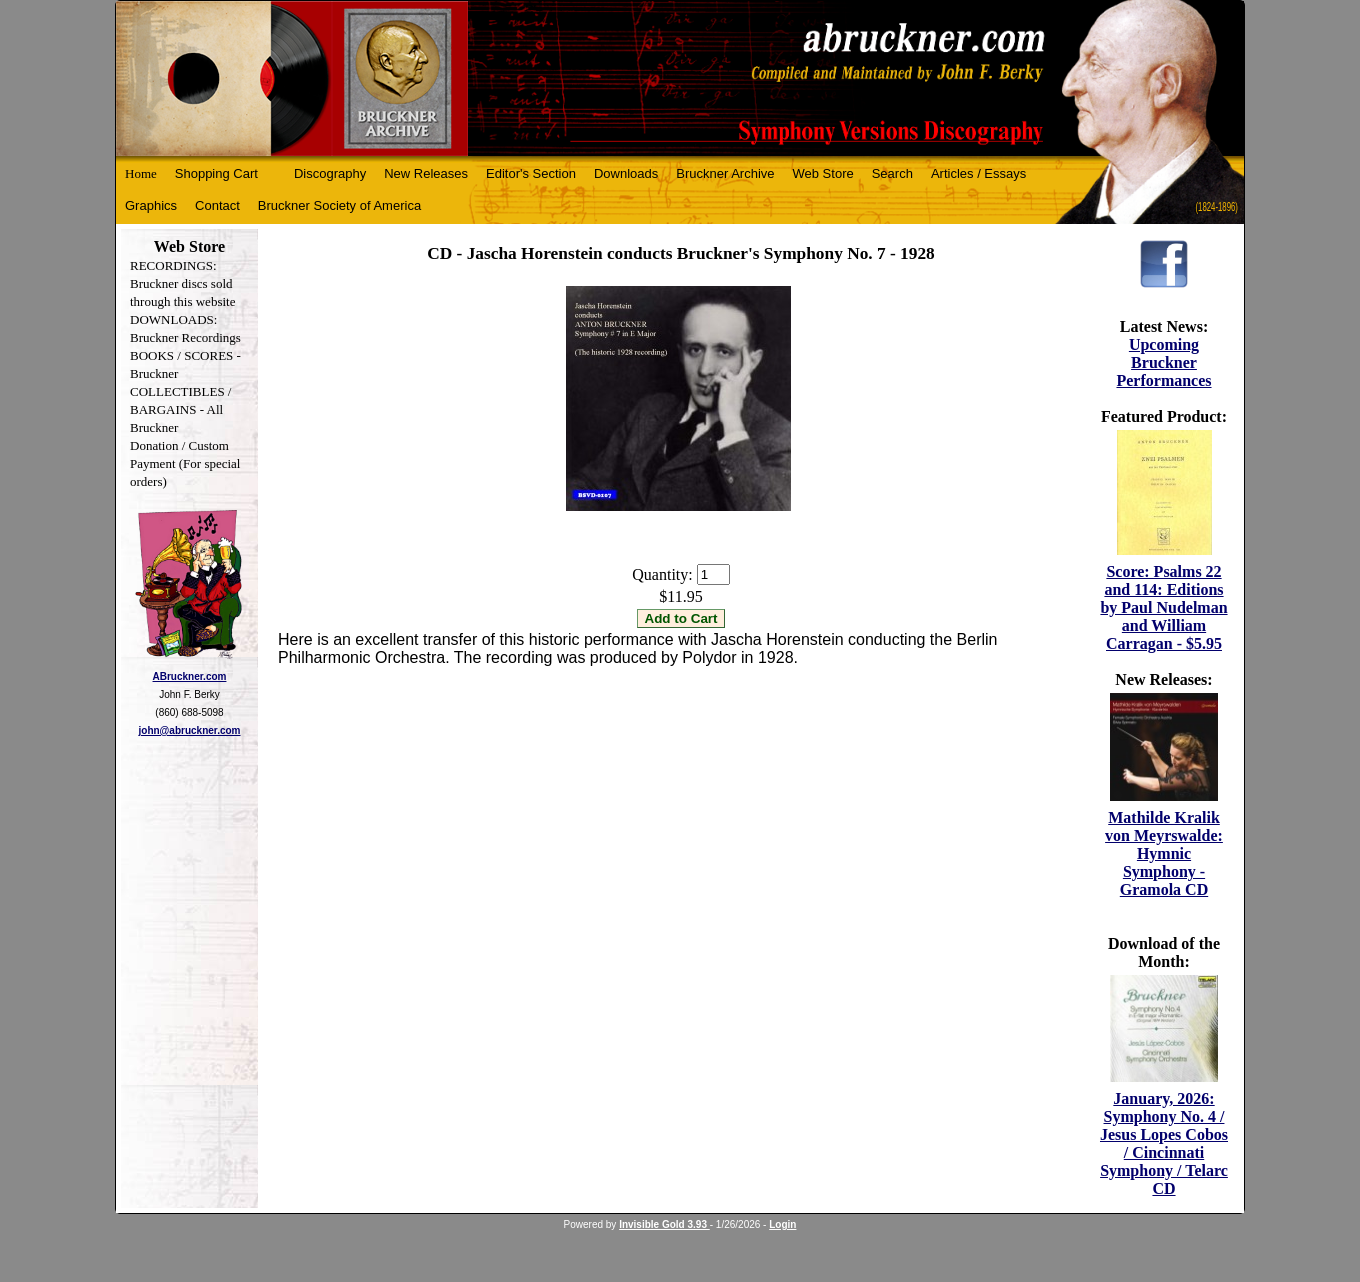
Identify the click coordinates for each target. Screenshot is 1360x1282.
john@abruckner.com (190, 730)
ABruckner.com (190, 676)
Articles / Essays (978, 173)
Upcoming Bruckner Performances (1163, 362)
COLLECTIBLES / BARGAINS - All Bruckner (180, 409)
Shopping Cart (216, 173)
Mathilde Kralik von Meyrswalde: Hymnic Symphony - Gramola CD (1164, 853)
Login (782, 1224)
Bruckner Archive (725, 173)
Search (892, 173)
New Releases (426, 173)
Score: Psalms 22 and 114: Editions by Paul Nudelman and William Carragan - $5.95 (1163, 607)
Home (141, 173)
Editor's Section (531, 173)
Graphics (151, 205)
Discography (330, 173)
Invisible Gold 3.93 (664, 1224)
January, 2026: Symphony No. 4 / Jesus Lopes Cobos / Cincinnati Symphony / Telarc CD (1164, 1143)
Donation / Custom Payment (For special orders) (185, 463)
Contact (217, 205)
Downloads (626, 173)
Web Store (823, 173)
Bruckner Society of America (339, 205)
